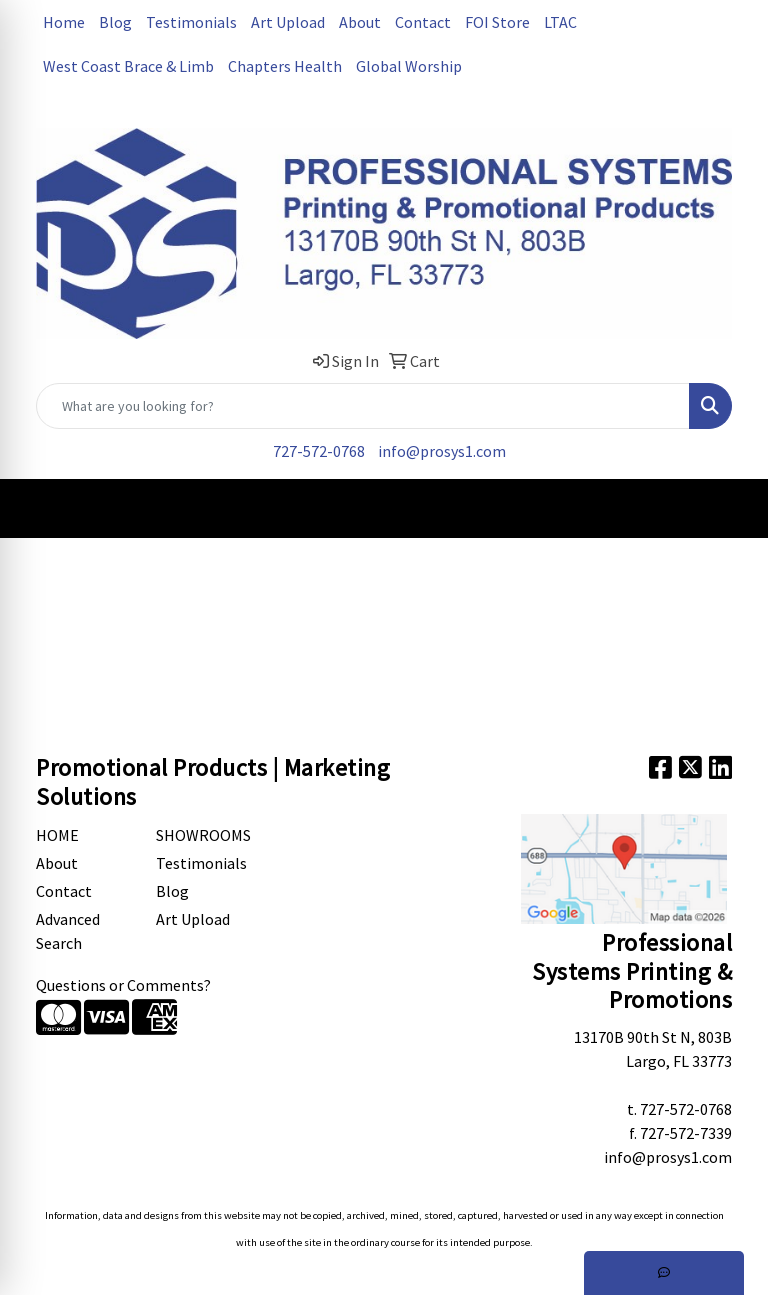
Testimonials (191, 22)
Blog (115, 22)
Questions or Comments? (123, 985)
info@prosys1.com (442, 451)
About (360, 22)
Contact (423, 22)
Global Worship (409, 66)
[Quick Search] (363, 406)
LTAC (560, 22)
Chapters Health (285, 66)
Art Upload (288, 22)
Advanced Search (68, 931)
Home (64, 22)
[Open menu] (728, 508)
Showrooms (203, 835)
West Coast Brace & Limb (128, 66)
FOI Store (497, 22)
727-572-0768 (319, 451)
